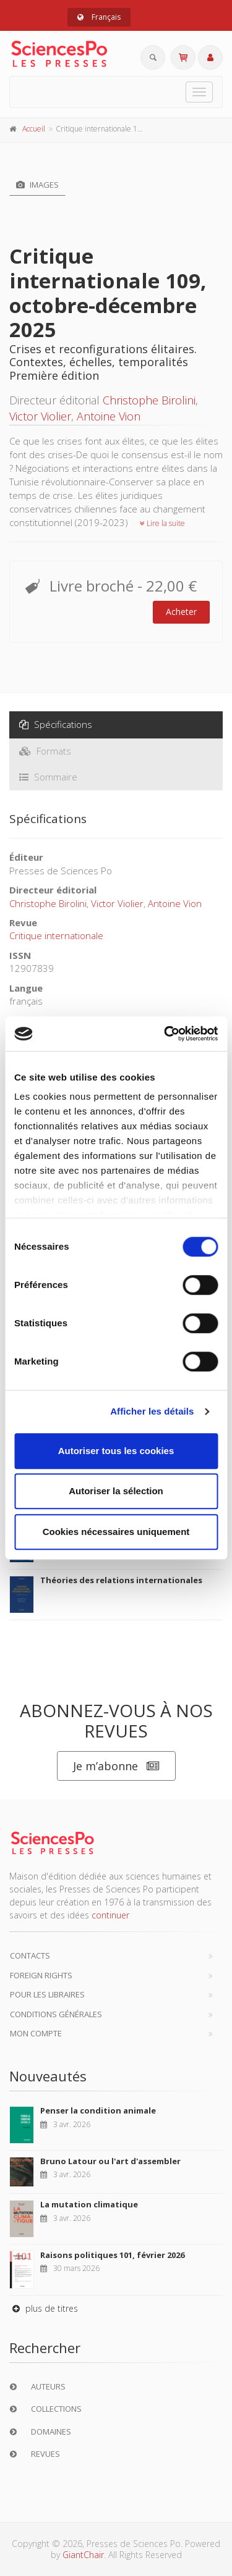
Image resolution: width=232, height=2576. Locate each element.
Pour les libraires (47, 1994)
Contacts (30, 1955)
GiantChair (83, 2555)
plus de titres (43, 2308)
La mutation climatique (89, 2204)
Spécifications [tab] (55, 724)
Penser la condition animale (98, 2110)
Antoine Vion (108, 416)
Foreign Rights (41, 1975)
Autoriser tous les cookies (116, 1450)
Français (99, 17)
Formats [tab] (45, 751)
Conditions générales (56, 2014)
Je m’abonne (116, 1766)
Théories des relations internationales (121, 1580)
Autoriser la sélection (116, 1491)
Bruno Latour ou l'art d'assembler (110, 2161)
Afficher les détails (152, 1411)
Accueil (33, 128)
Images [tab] (37, 184)
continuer (110, 1915)
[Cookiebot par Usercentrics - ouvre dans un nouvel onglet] (165, 1034)
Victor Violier (40, 416)
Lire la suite (162, 523)
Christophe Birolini (149, 400)
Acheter (181, 611)
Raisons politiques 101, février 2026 (112, 2254)
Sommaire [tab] (48, 777)
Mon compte (36, 2033)
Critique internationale (56, 935)
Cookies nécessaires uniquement (116, 1531)
